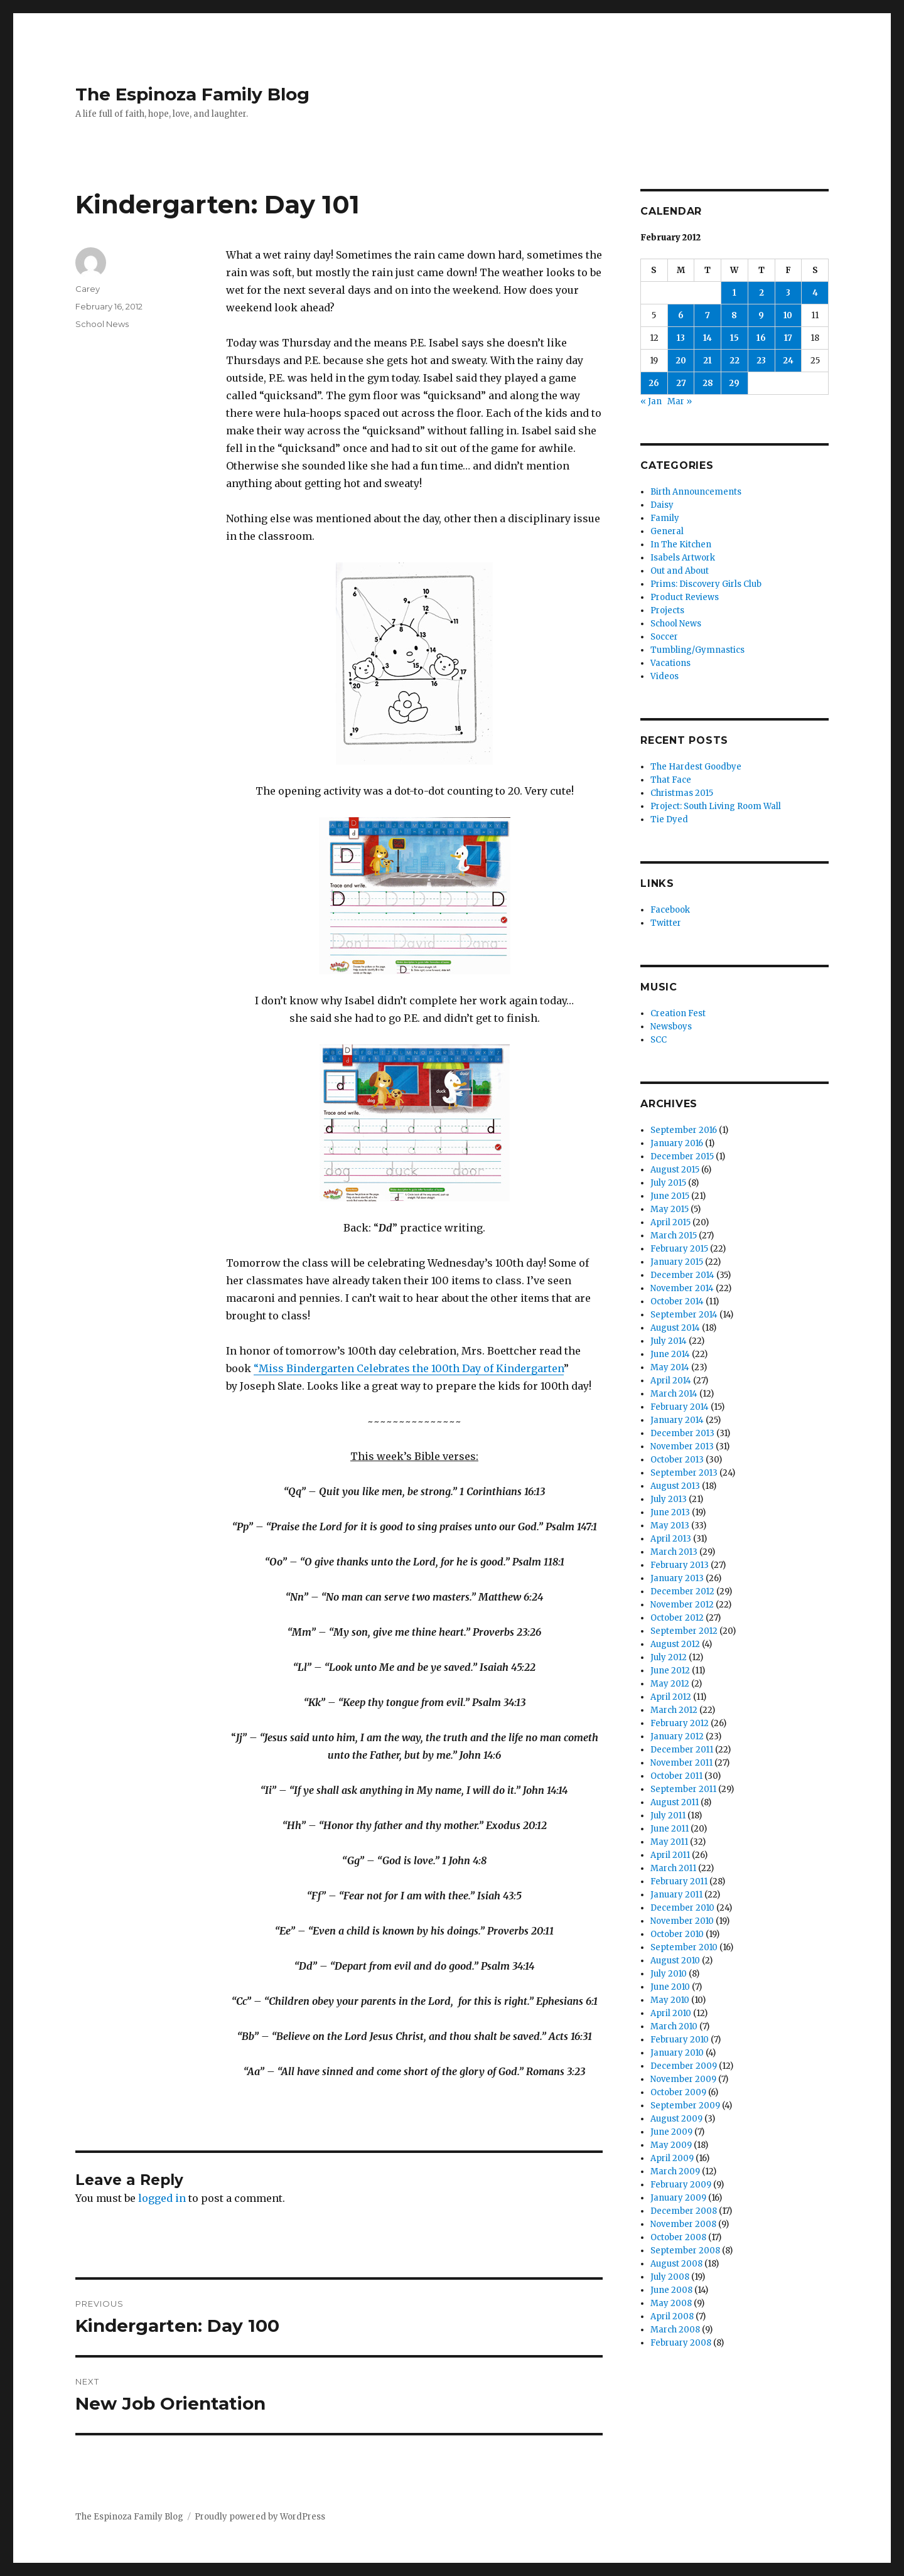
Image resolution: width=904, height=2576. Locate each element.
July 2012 (668, 1657)
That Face (670, 780)
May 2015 (669, 1209)
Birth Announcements (695, 491)
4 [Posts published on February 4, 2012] (815, 292)
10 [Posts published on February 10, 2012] (787, 315)
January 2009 (678, 2197)
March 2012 (673, 1710)
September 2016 (683, 1130)
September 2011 (683, 1789)
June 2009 (671, 2132)
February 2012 (679, 1723)
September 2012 (684, 1631)
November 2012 (682, 1604)
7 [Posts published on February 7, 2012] (707, 315)
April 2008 (672, 2316)
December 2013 (682, 1433)
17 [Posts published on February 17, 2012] (788, 338)
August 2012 (675, 1644)
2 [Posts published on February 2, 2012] (761, 292)
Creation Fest (678, 1013)
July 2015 (668, 1183)
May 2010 (669, 2000)
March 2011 (673, 1868)
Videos (664, 676)
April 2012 (670, 1697)
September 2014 (684, 1314)
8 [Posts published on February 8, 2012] (734, 315)
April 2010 (670, 2013)
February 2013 (679, 1565)
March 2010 (673, 2026)
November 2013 (682, 1446)
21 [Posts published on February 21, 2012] (707, 360)
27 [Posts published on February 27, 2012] (681, 383)
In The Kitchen (680, 544)
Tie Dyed (669, 819)
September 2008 (685, 2250)
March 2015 (673, 1235)
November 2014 (682, 1288)
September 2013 (684, 1473)
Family (664, 518)
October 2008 (678, 2237)
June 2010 (670, 1987)
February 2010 (679, 2039)
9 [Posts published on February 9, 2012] (761, 315)
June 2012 (670, 1670)
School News (102, 324)
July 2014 (668, 1341)
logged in (162, 2198)
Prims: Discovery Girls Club (705, 584)
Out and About (679, 571)
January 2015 (676, 1262)
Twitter (665, 923)
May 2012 (669, 1683)
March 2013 (673, 1552)
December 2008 (683, 2211)
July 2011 (668, 1815)
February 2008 (680, 2342)
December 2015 (682, 1156)
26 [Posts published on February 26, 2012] (653, 383)
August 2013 (675, 1486)
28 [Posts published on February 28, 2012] (707, 383)
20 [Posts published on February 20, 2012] (680, 360)
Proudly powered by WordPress (260, 2516)
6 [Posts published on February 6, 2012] (681, 315)
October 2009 (678, 2092)
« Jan (651, 401)
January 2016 (676, 1143)
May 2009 (671, 2145)
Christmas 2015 (681, 793)
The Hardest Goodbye (695, 766)
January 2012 (677, 1736)
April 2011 (670, 1855)
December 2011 (681, 1749)
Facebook (670, 909)
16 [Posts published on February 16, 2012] (761, 338)
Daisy (662, 505)
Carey (87, 289)
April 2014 (670, 1380)
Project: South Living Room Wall (715, 806)
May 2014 (669, 1367)
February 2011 (679, 1881)
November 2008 (683, 2224)
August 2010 (675, 1960)
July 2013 (668, 1499)
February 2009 (680, 2184)
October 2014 (677, 1301)
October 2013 (677, 1459)
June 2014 (670, 1354)
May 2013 (669, 1525)
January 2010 (677, 2052)
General (667, 531)
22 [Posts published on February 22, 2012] (734, 360)
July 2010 (668, 1973)
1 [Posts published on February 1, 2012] (734, 292)
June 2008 (671, 2290)
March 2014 (673, 1393)
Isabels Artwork (682, 557)
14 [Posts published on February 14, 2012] (707, 338)
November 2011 (681, 1763)
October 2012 (677, 1618)
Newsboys (671, 1026)
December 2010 (682, 1907)
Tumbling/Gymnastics (697, 650)
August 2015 (674, 1169)
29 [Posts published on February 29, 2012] (734, 383)
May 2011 (669, 1842)
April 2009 (672, 2158)
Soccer (664, 636)
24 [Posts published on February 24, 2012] (788, 360)
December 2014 (682, 1275)
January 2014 (677, 1420)
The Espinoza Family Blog (192, 94)
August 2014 (675, 1328)
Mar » (679, 401)
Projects (667, 610)
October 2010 (677, 1934)
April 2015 (670, 1222)
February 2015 (679, 1248)
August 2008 (676, 2263)
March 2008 (675, 2329)
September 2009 (685, 2105)
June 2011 (669, 1828)
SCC (658, 1039)
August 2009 (676, 2118)
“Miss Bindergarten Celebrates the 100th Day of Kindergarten (409, 1368)
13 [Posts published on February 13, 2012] (681, 338)
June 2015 (669, 1196)
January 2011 (676, 1894)
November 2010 (682, 1921)
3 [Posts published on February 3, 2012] (788, 292)
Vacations (670, 663)
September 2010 (684, 1947)
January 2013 (677, 1578)
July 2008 (669, 2277)
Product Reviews (684, 597)
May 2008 (671, 2303)
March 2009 (675, 2171)
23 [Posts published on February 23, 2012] (761, 360)
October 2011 (676, 1776)
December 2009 (683, 2066)
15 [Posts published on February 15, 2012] (734, 338)
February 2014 (679, 1407)
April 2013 (670, 1538)
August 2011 (674, 1802)
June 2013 (670, 1512)
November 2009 (683, 2079)
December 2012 (682, 1591)
